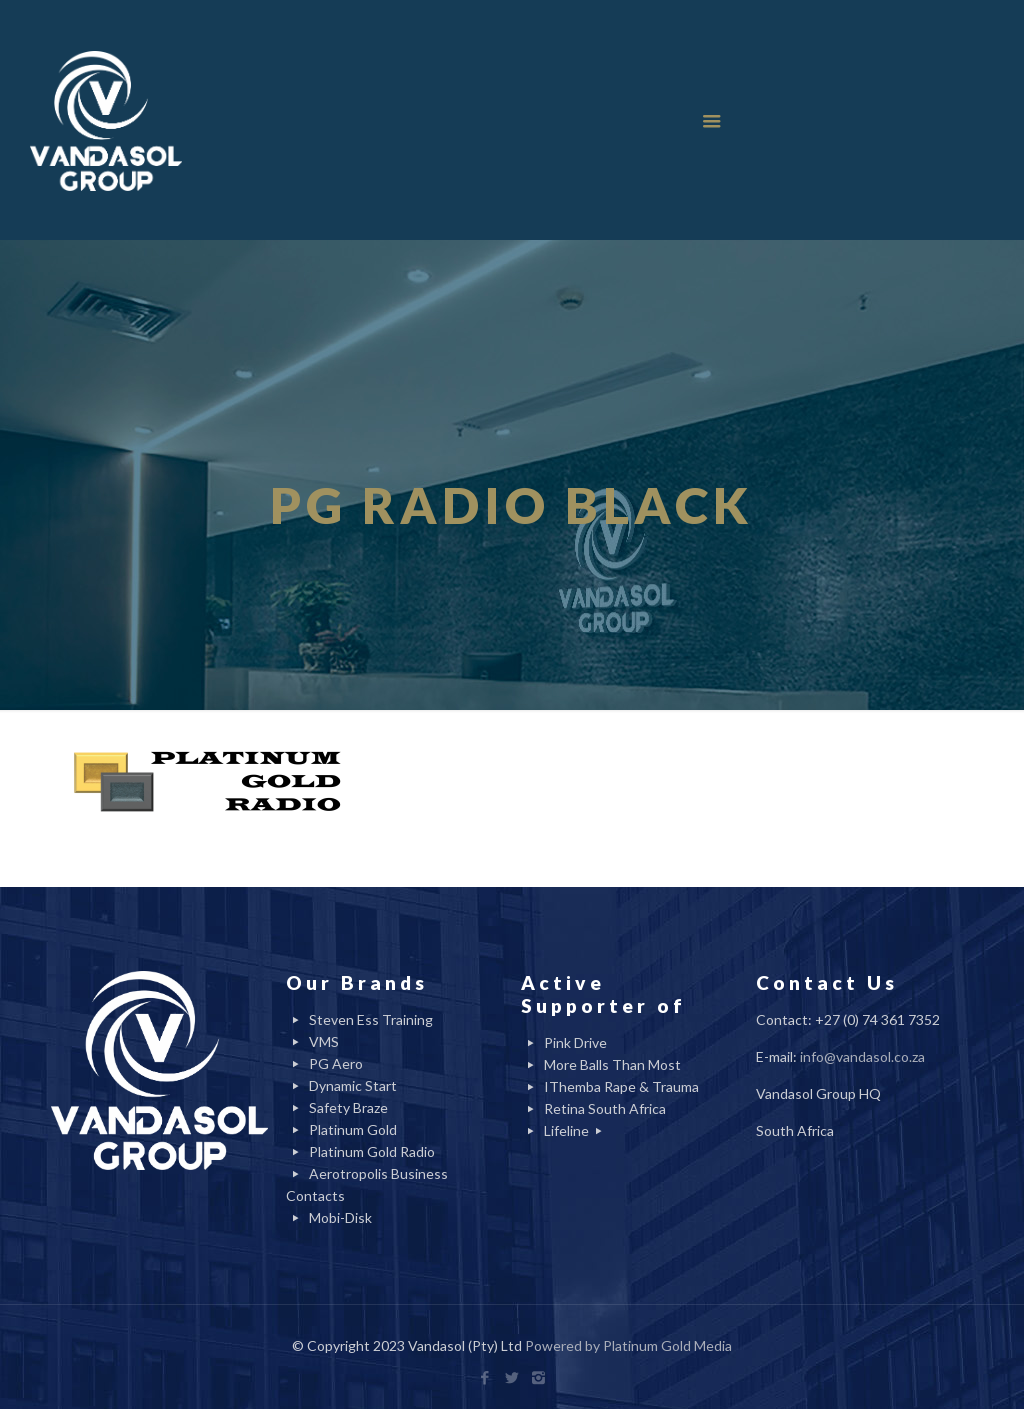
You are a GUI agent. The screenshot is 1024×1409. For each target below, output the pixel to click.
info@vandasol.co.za (862, 1056)
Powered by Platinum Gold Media (628, 1345)
